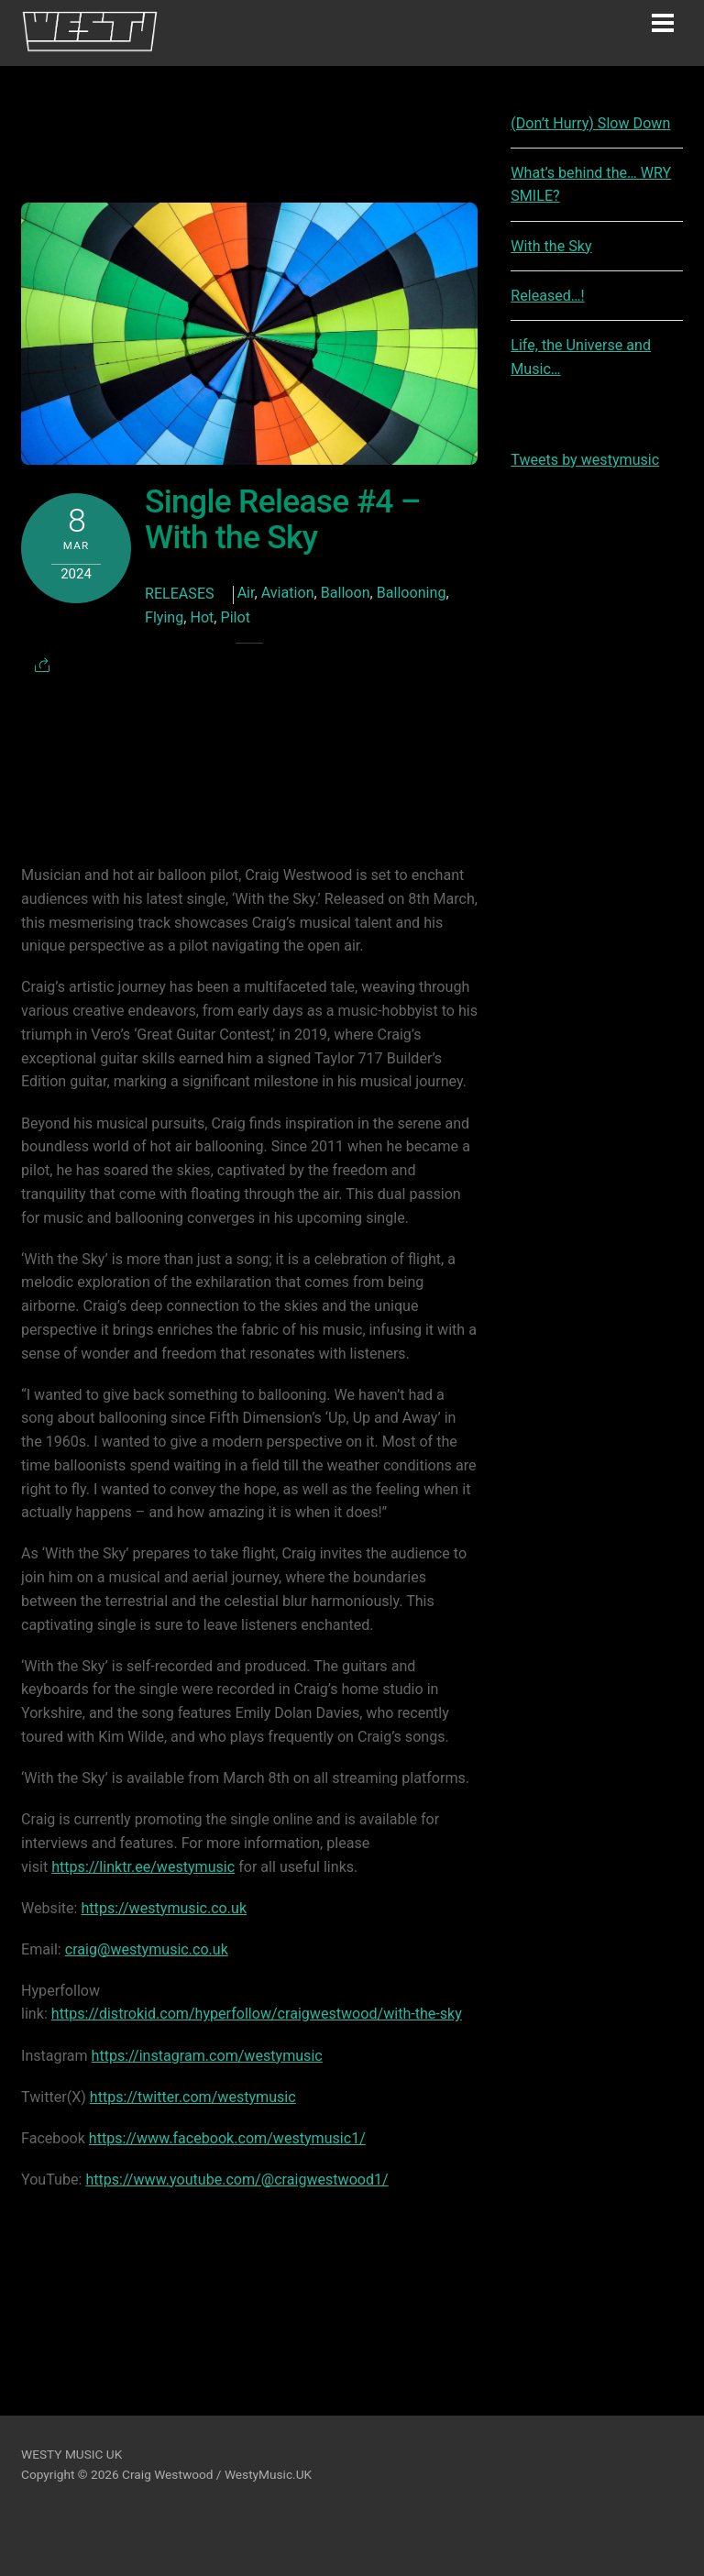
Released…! (548, 295)
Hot (202, 617)
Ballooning (411, 592)
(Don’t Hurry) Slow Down (590, 123)
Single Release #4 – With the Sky (283, 519)
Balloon (345, 592)
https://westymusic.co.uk (165, 1908)
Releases (179, 593)
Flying (164, 617)
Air (246, 592)
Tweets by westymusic (585, 459)
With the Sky (551, 246)
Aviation (287, 592)
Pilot (235, 617)
